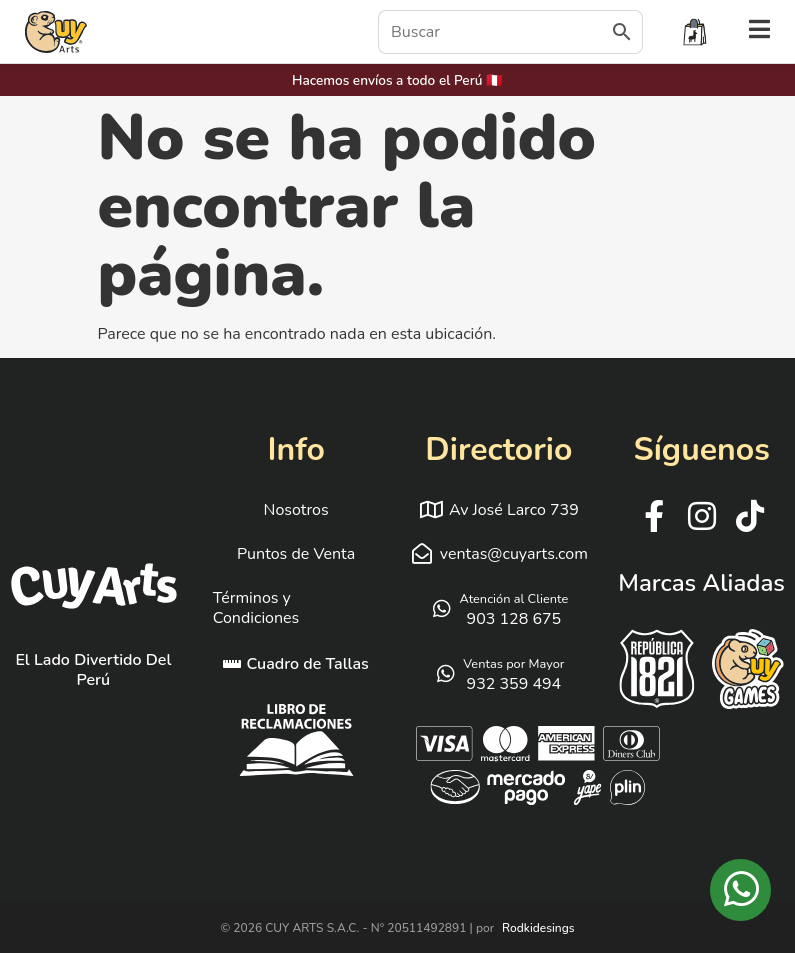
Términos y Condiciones (256, 608)
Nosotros (296, 510)
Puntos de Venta (296, 554)
